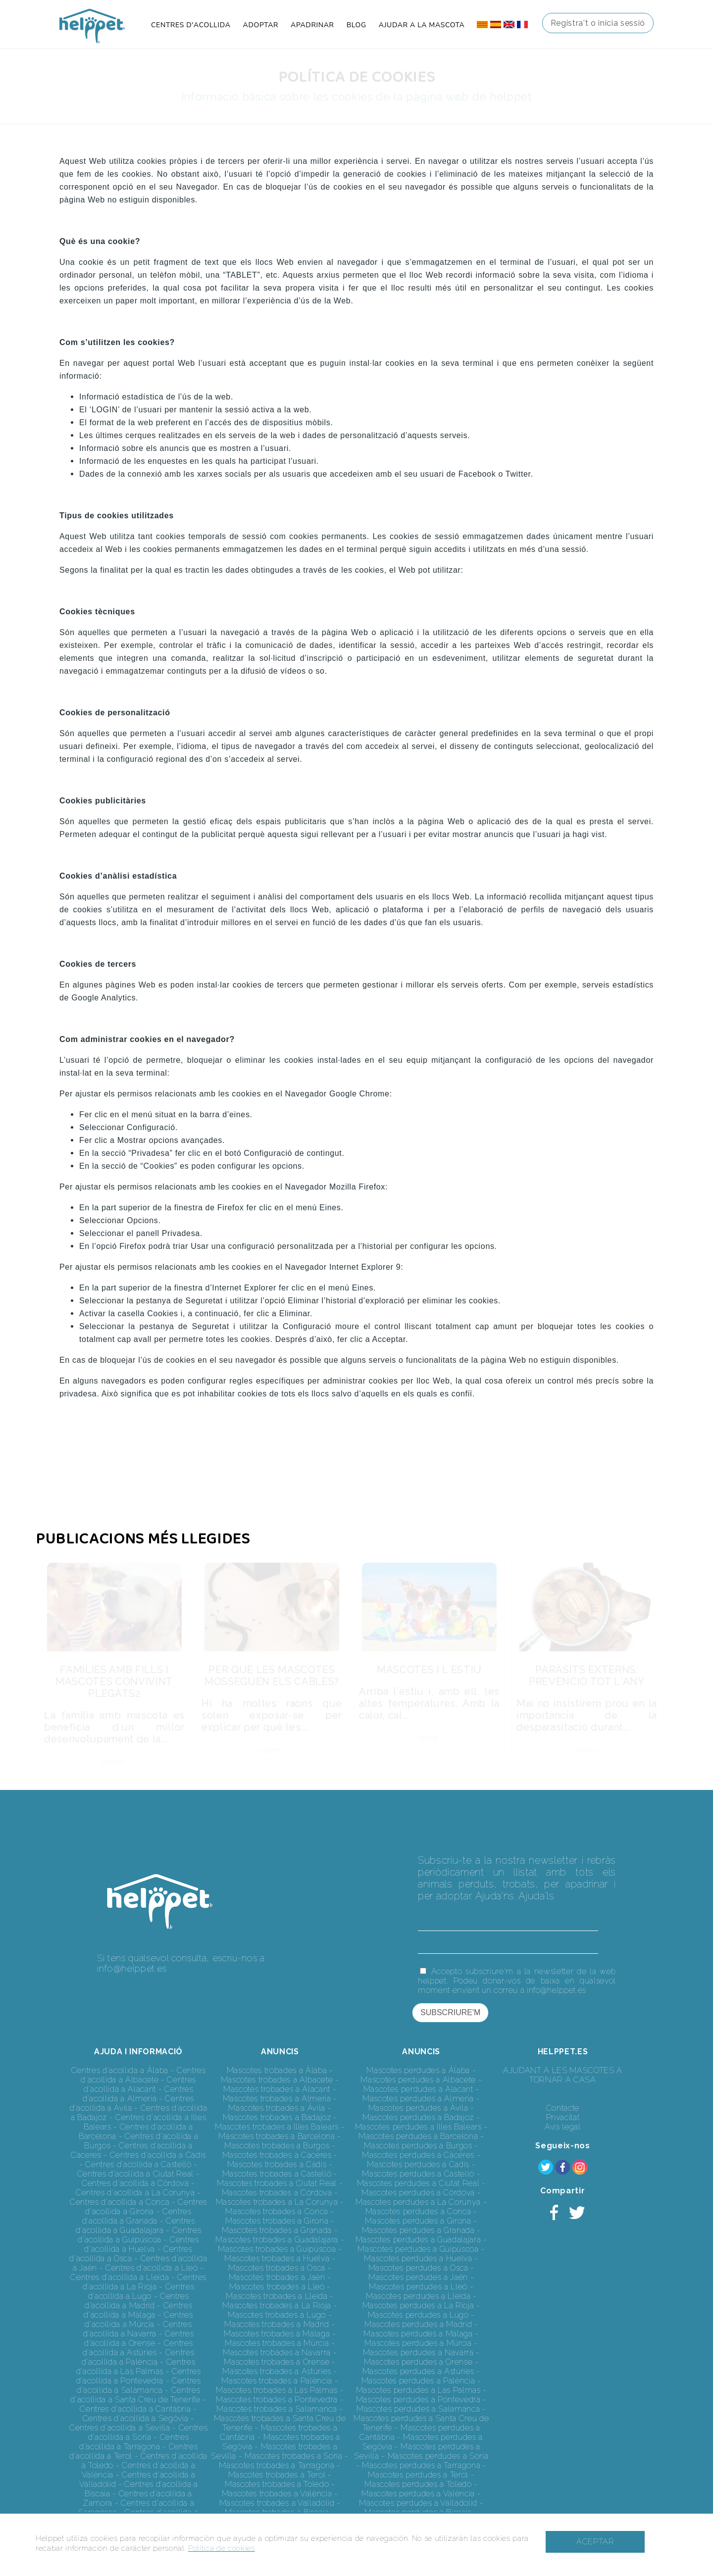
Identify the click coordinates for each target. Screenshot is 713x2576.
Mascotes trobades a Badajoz (277, 2117)
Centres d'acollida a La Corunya (135, 2192)
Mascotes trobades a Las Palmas (277, 2390)
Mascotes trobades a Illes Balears (277, 2126)
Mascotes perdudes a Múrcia (417, 2343)
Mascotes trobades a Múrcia (277, 2343)
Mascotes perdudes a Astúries (418, 2371)
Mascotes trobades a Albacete (277, 2079)
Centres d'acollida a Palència (138, 2357)
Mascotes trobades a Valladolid (277, 2503)
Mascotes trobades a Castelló (277, 2174)
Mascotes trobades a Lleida (276, 2296)
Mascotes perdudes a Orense (418, 2362)
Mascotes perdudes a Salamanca (418, 2409)
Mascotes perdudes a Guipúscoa (417, 2249)
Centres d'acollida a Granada (137, 2216)
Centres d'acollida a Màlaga (138, 2310)
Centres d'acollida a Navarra (137, 2329)
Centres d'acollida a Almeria (138, 2093)
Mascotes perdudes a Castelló (418, 2174)
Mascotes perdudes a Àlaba (418, 2070)
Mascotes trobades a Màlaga (277, 2333)
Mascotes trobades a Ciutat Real (277, 2183)
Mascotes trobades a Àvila (276, 2108)
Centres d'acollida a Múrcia (139, 2319)
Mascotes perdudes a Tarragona (421, 2465)
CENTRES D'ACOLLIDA (191, 25)
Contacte (562, 2108)
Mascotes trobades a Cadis (277, 2164)
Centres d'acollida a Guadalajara (135, 2225)
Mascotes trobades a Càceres (277, 2155)
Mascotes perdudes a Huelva (418, 2258)
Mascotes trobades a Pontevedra (277, 2399)
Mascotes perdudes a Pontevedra (418, 2399)
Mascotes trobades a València (277, 2493)
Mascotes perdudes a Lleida (418, 2296)
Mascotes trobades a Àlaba (277, 2070)
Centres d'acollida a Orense (139, 2338)
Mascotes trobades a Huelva (276, 2258)
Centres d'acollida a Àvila (132, 2103)
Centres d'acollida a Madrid (137, 2300)
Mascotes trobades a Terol (277, 2474)
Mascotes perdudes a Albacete (418, 2079)
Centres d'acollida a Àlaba (119, 2070)
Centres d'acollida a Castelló (138, 2164)
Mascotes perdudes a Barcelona (418, 2136)
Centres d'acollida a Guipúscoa (139, 2235)
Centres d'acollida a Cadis (158, 2155)
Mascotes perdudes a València (418, 2493)
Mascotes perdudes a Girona (418, 2221)
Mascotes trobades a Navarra (277, 2352)
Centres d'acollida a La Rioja (144, 2282)
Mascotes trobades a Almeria (277, 2098)
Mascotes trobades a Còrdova (277, 2192)
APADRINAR (312, 25)
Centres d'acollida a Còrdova (135, 2183)
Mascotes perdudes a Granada (418, 2230)
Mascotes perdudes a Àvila (418, 2108)
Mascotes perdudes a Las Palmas (418, 2390)
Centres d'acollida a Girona (146, 2206)
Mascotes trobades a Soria (294, 2456)
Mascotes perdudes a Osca (418, 2268)
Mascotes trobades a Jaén (277, 2277)
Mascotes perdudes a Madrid (418, 2324)
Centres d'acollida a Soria (148, 2432)
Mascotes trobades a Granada (277, 2230)
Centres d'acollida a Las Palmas (136, 2366)
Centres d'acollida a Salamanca (139, 2385)
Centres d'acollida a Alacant (140, 2084)
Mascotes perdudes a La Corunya (418, 2202)
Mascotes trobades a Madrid (276, 2324)
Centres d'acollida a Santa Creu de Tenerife (135, 2394)
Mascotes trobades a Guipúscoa (277, 2249)
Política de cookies (221, 2548)
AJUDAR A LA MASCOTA (422, 25)
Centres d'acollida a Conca (119, 2202)
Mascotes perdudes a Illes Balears (418, 2126)
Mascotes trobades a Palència (276, 2380)
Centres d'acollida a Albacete (143, 2075)
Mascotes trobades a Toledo (277, 2484)
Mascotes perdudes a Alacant (418, 2089)
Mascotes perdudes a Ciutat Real (418, 2183)
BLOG (356, 25)
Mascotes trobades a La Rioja (276, 2305)
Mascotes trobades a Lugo (277, 2315)
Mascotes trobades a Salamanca (276, 2409)
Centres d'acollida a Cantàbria (135, 2409)
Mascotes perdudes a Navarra (418, 2352)
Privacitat (563, 2117)
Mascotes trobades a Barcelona (276, 2136)
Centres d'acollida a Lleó (151, 2268)
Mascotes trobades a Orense (276, 2362)
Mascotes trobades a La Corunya (277, 2202)
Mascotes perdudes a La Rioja (418, 2305)
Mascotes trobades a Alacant (276, 2089)
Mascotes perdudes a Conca (418, 2211)
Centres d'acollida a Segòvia (136, 2418)
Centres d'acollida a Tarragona (134, 2441)
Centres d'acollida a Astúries (138, 2347)
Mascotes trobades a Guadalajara (276, 2239)
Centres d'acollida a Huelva (141, 2244)
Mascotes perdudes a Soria (438, 2456)
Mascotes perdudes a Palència (418, 2380)
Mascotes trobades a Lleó (277, 2286)
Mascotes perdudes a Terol (418, 2474)
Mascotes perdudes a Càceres (418, 2155)
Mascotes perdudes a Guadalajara (418, 2239)
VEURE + (114, 1762)
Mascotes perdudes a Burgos (418, 2145)
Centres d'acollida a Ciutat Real (135, 2174)
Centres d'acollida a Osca (130, 2253)
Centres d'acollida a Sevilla (119, 2427)
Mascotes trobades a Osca (276, 2268)
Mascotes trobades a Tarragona (276, 2465)
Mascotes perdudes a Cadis (418, 2164)
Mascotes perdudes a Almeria (418, 2098)
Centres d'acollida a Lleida (119, 2277)
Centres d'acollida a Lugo (141, 2291)
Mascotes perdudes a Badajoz (418, 2117)
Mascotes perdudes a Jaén (418, 2277)
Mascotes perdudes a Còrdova (418, 2192)
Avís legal (563, 2126)
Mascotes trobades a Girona (276, 2221)
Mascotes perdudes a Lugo (418, 2315)
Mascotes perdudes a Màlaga (417, 2333)
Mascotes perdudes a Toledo (417, 2484)
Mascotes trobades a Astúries (276, 2371)
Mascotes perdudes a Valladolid (418, 2503)
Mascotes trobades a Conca (276, 2211)
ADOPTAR (261, 25)
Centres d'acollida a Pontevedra (138, 2376)
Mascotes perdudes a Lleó (418, 2286)
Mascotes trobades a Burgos (276, 2145)
